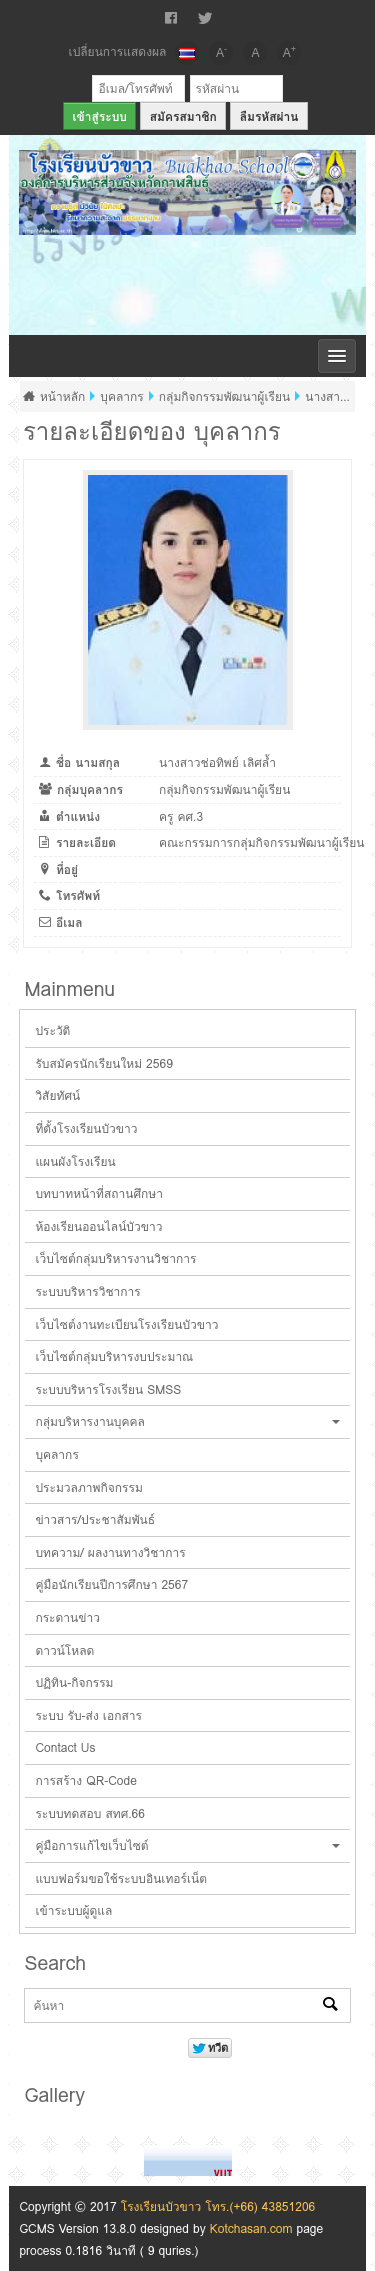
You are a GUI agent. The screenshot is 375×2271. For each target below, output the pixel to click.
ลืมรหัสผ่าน (269, 116)
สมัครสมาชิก (183, 116)
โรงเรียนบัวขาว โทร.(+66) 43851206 (218, 2206)
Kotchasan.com (251, 2228)
